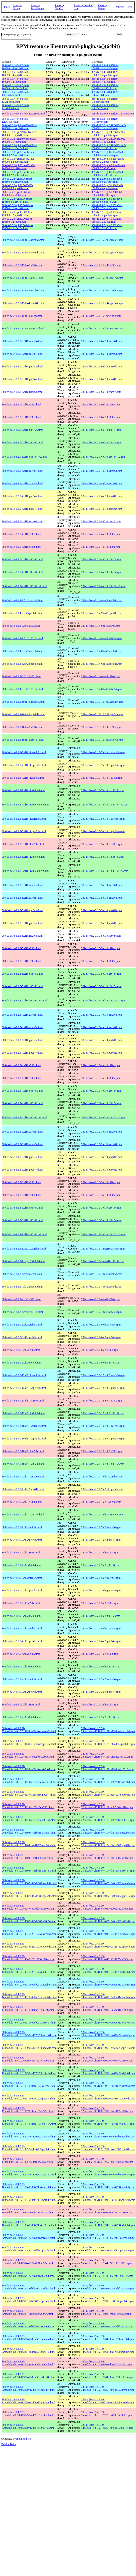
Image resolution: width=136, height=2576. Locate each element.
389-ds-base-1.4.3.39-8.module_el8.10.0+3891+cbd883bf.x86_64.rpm (107, 2325)
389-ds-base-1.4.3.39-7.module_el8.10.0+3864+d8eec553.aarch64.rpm (107, 2338)
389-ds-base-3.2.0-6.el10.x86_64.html (22, 429)
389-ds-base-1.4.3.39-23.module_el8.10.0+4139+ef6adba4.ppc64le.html (29, 1742)
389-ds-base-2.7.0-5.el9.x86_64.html (21, 1615)
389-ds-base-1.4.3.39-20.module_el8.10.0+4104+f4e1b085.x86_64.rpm (108, 1869)
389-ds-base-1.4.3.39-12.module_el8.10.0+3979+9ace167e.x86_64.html (29, 2122)
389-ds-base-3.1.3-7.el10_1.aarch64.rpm (103, 752)
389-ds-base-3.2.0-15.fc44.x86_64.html (23, 328)
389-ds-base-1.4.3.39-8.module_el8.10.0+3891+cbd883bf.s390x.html (27, 2312)
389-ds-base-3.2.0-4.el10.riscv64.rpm (101, 521)
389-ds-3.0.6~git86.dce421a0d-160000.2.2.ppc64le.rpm (108, 160)
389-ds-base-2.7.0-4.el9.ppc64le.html (22, 1641)
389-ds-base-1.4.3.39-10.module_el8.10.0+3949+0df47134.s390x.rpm (107, 2211)
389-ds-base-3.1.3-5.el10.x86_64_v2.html (24, 1000)
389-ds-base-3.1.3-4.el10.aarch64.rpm (101, 1014)
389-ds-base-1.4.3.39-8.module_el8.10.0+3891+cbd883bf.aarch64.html (28, 2287)
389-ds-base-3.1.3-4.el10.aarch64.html (22, 1014)
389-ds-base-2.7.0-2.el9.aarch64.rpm (101, 1679)
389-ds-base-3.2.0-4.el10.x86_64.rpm (101, 559)
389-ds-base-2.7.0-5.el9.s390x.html (21, 1603)
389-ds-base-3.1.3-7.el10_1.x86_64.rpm (102, 790)
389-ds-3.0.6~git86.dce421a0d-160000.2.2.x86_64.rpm (108, 173)
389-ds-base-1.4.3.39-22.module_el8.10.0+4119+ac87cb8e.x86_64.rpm (107, 1818)
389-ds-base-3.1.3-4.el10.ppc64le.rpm (101, 1040)
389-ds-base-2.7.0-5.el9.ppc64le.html (22, 1590)
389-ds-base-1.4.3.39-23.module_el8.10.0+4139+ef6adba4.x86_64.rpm (107, 1768)
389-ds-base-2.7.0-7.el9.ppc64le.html (22, 1539)
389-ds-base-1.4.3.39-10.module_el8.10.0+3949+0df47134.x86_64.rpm (108, 2224)
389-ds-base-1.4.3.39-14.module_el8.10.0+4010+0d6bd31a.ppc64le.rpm (108, 1996)
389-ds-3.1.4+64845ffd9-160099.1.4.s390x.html (15, 80)
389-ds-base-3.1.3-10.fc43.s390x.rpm (101, 727)
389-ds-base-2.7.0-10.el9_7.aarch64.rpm (103, 1425)
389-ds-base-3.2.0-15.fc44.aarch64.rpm (102, 290)
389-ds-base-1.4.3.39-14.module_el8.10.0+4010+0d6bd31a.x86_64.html (29, 2021)
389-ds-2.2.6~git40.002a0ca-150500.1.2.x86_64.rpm (106, 227)
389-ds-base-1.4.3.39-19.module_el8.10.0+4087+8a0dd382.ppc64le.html (29, 1894)
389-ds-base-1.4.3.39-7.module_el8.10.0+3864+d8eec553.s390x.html (27, 2363)
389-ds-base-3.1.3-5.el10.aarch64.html (22, 885)
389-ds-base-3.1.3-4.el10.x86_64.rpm (101, 1090)
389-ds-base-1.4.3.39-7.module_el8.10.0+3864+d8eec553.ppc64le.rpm (107, 2350)
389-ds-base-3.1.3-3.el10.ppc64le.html (22, 1157)
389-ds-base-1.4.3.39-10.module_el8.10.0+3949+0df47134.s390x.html (28, 2211)
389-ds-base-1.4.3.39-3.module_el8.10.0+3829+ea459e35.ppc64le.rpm (107, 2401)
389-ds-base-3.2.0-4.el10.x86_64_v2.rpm (103, 586)
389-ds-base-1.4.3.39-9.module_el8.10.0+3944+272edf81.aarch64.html (28, 2236)
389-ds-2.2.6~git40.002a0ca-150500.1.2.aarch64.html (17, 207)
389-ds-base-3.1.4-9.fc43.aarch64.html (22, 600)
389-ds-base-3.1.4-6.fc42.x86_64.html (22, 689)
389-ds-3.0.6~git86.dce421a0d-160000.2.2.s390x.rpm (108, 167)
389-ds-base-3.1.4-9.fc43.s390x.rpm (100, 625)
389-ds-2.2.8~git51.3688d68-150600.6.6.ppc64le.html (17, 187)
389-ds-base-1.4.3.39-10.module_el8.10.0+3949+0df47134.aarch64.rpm (108, 2186)
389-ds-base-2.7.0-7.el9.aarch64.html (22, 1527)
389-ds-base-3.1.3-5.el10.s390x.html (21, 948)
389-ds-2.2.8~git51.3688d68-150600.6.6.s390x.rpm (107, 193)
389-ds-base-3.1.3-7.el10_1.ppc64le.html (24, 765)
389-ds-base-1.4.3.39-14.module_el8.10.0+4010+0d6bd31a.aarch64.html (29, 1983)
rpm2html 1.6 (23, 2438)
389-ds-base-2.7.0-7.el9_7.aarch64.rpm (102, 1476)
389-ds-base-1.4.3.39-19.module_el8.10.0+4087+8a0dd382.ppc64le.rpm (108, 1894)
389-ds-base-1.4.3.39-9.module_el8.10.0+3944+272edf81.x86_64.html (28, 2274)
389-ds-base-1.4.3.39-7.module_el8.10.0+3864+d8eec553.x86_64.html (28, 2376)
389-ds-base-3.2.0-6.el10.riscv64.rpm (101, 391)
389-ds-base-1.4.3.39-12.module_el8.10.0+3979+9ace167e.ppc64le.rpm (108, 2097)
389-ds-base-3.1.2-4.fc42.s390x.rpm (100, 1299)
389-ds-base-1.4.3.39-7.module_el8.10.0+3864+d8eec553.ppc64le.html (28, 2350)
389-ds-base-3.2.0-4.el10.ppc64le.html (22, 496)
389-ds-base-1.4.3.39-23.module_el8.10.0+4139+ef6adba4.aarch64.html (29, 1730)
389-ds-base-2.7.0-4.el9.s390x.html (21, 1653)
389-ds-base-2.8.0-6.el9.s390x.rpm (100, 1349)
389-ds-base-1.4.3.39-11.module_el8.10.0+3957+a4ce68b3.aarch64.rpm (108, 2135)
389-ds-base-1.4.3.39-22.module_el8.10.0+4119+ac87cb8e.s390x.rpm (107, 1806)
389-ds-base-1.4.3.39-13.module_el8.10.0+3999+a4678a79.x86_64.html (29, 2072)
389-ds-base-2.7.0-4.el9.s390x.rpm (100, 1653)
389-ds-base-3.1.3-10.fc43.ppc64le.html (23, 714)
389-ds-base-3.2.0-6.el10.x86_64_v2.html (24, 456)
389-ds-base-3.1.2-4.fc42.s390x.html (21, 1299)
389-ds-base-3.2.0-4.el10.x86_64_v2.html (24, 586)
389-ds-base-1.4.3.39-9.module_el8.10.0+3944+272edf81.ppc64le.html (28, 2249)
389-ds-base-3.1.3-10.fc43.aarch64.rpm (102, 701)
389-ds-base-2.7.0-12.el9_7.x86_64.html (23, 1413)
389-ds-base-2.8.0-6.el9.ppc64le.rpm (101, 1337)
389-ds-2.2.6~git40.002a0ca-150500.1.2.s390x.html (17, 220)
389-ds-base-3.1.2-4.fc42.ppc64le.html (22, 1286)
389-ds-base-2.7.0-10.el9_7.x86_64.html (23, 1463)
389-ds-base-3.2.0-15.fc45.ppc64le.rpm (102, 252)
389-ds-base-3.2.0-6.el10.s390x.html (21, 404)
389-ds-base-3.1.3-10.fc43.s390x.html (22, 727)
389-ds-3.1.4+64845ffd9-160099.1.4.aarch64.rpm (104, 67)
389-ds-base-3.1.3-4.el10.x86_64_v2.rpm (103, 1117)
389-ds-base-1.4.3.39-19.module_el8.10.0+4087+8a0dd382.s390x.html (28, 1907)
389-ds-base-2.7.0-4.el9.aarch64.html (22, 1628)
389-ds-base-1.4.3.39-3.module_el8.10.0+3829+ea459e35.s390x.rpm (106, 2414)
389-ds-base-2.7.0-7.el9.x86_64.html (21, 1565)
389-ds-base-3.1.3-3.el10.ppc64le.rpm (101, 1157)
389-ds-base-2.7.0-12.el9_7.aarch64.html (24, 1375)
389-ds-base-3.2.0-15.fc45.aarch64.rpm (102, 239)
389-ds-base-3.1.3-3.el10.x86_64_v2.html (24, 1234)
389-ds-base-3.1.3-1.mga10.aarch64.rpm (103, 1248)
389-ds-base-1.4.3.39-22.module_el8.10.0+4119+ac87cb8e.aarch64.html (29, 1780)
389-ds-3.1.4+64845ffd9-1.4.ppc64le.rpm (104, 100)
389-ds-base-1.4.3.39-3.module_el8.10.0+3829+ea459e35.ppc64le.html (28, 2401)
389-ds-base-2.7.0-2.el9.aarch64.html (22, 1679)
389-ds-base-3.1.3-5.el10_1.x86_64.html (23, 856)
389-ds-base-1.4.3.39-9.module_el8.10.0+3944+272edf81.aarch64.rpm (107, 2236)
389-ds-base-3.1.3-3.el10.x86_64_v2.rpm (103, 1234)
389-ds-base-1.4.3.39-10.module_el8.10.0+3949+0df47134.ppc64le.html (29, 2198)
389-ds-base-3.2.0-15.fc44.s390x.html (22, 315)
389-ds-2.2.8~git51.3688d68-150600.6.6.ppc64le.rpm (107, 187)
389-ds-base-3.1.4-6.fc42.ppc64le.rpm (101, 663)
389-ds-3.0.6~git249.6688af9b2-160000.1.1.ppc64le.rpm (108, 133)
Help (129, 6)
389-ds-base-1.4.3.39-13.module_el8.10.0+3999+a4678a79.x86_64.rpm (108, 2072)
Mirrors (120, 6)
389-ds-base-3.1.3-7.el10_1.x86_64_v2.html (25, 804)
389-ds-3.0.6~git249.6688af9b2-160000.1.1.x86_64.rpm (108, 147)
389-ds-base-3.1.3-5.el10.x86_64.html (22, 973)
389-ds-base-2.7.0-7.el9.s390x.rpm (100, 1552)
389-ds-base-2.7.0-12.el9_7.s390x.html (23, 1400)
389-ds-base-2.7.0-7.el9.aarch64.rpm (101, 1527)
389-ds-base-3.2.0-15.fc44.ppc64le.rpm (102, 303)
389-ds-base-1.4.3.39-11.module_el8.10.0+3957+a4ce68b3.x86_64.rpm (108, 2173)
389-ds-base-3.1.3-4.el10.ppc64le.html (22, 1040)
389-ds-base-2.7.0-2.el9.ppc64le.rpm (101, 1691)
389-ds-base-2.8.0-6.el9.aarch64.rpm (101, 1324)
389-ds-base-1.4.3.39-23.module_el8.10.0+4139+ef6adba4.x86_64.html (29, 1768)
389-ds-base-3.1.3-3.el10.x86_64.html (22, 1207)
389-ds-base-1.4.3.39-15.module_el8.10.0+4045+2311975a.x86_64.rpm (108, 1970)
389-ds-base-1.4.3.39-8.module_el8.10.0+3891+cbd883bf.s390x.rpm (106, 2312)
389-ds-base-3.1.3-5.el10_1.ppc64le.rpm (103, 831)
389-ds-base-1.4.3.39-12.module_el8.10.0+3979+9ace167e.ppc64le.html (29, 2097)
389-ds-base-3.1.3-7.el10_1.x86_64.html (23, 790)
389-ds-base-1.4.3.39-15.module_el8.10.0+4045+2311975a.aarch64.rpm (108, 1932)
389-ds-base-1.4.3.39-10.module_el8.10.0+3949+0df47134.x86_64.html (29, 2224)
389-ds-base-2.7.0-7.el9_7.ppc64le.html (23, 1489)
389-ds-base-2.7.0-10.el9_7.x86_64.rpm (102, 1463)
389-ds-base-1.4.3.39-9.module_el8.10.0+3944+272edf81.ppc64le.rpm (107, 2249)
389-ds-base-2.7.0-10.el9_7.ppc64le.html (24, 1438)
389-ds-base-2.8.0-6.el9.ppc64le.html (22, 1337)
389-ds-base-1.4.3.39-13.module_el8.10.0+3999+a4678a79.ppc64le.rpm (108, 2046)
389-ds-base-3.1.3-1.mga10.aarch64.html (24, 1248)
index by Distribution (37, 7)
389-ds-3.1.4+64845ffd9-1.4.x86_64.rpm (104, 107)
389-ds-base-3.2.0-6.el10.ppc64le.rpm (101, 366)
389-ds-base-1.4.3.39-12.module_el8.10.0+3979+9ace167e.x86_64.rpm (108, 2122)
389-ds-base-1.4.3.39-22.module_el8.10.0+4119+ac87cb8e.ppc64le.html (29, 1793)
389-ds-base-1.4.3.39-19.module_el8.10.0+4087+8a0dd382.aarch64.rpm (108, 1882)
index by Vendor (59, 7)
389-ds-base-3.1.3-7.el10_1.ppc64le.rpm (103, 765)
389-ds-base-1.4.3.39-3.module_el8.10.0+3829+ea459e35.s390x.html (27, 2414)
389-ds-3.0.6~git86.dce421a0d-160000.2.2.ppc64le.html (18, 160)
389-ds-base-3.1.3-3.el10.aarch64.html (22, 1131)
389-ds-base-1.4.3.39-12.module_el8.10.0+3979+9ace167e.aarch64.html (29, 2084)
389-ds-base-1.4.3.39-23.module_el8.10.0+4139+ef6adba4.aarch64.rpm (108, 1730)
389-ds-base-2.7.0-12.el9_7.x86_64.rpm (102, 1413)
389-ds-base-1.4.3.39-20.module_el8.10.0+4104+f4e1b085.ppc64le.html (29, 1844)
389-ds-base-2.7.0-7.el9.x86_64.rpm (100, 1565)
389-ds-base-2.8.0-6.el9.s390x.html (21, 1349)
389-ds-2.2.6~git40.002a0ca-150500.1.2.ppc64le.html (17, 213)
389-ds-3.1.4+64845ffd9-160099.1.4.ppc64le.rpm (104, 73)
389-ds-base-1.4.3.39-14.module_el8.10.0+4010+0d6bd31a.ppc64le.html (29, 1996)
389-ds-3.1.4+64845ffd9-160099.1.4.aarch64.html (15, 67)
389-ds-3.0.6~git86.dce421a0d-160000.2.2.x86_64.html (18, 173)
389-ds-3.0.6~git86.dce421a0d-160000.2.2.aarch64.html (18, 153)
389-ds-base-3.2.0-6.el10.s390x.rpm (100, 404)
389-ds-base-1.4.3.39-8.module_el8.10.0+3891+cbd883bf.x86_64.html (28, 2325)
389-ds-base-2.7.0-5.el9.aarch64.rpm (101, 1577)
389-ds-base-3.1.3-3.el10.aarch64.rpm (101, 1131)
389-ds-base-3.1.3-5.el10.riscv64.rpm (101, 935)
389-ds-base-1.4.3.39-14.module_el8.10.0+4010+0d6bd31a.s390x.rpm (107, 2008)
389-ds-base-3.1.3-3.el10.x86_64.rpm (101, 1207)
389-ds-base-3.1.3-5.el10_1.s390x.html (23, 844)
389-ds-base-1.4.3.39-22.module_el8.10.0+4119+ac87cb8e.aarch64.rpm (108, 1780)
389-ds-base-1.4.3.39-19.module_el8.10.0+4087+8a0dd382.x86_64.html (29, 1920)
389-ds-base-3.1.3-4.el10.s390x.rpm (100, 1065)
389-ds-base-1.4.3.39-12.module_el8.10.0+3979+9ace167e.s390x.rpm (107, 2110)
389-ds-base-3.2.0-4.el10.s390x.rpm (100, 534)
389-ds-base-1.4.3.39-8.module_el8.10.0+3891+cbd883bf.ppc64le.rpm (107, 2300)
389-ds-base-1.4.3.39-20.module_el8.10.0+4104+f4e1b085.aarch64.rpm (108, 1831)
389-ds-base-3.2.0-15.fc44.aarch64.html (23, 290)
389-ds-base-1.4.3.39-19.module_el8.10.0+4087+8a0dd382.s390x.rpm (107, 1907)
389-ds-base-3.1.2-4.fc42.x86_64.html (22, 1311)
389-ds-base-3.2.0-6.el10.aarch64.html (22, 341)
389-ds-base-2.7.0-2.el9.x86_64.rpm (100, 1717)
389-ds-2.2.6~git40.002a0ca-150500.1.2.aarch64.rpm (106, 207)
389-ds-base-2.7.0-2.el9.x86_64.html (21, 1717)
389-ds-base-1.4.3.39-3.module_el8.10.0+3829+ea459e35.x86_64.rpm (107, 2426)
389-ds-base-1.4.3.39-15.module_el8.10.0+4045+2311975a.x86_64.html (29, 1970)
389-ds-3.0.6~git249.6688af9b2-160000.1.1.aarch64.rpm (108, 127)
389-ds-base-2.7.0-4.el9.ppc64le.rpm (101, 1641)
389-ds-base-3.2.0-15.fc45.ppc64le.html (23, 252)
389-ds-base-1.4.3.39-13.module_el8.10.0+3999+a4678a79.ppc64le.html (29, 2046)
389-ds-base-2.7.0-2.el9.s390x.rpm (100, 1704)
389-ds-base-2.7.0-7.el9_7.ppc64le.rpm (102, 1489)
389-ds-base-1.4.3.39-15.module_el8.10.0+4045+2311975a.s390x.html (28, 1958)
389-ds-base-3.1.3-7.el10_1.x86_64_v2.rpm (104, 804)
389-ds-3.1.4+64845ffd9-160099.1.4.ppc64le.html (15, 73)
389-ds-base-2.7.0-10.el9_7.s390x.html (23, 1451)
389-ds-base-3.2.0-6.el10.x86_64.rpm (101, 429)
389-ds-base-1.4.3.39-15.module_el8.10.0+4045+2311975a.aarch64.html (29, 1932)
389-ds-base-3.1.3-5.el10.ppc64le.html (22, 910)
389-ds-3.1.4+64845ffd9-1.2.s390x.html (23, 113)
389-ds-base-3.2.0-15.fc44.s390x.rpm (101, 315)
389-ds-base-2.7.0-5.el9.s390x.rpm (100, 1603)
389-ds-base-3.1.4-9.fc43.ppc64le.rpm (101, 613)
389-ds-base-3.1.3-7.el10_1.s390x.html (23, 777)
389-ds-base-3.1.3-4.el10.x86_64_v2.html (24, 1117)
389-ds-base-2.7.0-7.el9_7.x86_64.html (23, 1514)
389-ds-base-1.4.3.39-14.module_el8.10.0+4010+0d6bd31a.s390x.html (28, 2008)
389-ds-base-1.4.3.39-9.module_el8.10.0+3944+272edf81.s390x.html (27, 2262)
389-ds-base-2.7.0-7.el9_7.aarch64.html (23, 1476)
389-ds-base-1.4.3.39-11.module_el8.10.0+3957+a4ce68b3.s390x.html (28, 2160)
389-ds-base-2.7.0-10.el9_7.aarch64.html (24, 1425)
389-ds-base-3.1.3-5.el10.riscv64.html (22, 935)
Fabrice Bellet (8, 2444)
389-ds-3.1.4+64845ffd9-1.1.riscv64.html (15, 120)
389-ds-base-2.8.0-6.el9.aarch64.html (22, 1324)
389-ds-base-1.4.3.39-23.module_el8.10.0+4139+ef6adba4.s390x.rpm (107, 1755)
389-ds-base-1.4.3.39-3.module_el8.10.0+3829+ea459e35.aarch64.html (28, 2388)
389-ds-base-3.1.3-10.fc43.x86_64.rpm (102, 739)
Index (7, 6)
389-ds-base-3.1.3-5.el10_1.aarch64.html (24, 818)
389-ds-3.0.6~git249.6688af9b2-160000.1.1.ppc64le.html (19, 133)
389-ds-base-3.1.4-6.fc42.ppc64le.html (22, 663)
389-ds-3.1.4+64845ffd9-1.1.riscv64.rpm (104, 120)
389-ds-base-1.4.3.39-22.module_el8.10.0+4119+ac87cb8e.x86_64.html (29, 1818)
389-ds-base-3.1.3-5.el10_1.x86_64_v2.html (25, 870)
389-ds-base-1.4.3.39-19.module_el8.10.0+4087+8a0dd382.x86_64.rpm (108, 1920)
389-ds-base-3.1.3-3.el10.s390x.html (21, 1182)
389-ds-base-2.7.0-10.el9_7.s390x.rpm (102, 1451)
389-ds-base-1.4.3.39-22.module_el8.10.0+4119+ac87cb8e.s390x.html (28, 1806)
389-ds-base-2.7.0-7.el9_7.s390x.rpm (101, 1501)
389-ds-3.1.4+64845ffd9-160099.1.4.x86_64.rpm (104, 87)
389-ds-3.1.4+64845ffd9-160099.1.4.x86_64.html (15, 87)
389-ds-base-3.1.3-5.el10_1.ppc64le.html (24, 831)
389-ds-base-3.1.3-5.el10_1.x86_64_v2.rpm (104, 870)
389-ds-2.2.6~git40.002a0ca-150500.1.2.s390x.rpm (106, 220)
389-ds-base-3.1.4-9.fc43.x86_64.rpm (101, 638)
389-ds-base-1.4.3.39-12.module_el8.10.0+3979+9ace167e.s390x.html (28, 2110)
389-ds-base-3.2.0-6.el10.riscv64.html (22, 391)
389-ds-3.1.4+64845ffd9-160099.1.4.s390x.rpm (104, 80)
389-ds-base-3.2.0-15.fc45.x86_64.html (23, 277)
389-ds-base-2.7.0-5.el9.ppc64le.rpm (101, 1590)
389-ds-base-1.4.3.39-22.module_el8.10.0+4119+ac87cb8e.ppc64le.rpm (108, 1793)
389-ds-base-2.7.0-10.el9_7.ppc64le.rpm (103, 1438)
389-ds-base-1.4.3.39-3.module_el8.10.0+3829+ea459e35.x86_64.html (28, 2426)
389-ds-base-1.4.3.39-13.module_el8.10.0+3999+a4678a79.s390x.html (28, 2059)
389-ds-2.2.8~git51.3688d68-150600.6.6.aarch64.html (17, 180)
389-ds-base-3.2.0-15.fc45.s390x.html (22, 265)
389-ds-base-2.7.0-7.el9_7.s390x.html (22, 1501)
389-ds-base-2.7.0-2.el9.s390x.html (21, 1704)
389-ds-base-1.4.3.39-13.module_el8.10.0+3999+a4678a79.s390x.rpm (107, 2059)
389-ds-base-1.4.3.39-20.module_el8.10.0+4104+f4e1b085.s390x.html (28, 1856)
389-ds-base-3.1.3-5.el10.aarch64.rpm (101, 885)
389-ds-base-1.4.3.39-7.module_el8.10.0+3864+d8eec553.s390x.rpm (106, 2363)
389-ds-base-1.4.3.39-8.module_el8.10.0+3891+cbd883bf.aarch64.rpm (107, 2287)
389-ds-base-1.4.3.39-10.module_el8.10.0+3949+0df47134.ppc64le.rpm (108, 2198)
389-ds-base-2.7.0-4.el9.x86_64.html (21, 1666)
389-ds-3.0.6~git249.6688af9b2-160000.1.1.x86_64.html (19, 147)
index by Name (102, 7)
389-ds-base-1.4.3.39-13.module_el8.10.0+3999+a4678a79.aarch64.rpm (108, 2034)
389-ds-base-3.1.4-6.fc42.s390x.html (21, 676)
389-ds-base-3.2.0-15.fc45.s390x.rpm (101, 265)
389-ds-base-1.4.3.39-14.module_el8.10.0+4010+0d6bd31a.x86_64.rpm (108, 2021)
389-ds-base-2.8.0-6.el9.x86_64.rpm (100, 1362)
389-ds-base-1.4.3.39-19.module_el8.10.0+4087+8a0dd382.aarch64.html (29, 1882)
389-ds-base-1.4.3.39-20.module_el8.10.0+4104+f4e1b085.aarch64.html (29, 1831)
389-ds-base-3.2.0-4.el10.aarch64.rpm (101, 470)
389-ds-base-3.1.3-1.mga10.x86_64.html (23, 1261)
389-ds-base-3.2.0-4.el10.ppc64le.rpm (101, 496)
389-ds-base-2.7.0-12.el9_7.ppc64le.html (24, 1387)
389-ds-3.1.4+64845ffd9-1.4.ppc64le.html (15, 100)
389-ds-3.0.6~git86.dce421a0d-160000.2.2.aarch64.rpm (108, 153)
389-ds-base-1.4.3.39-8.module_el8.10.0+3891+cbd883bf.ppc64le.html (28, 2300)
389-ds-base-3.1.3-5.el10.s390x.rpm (100, 948)
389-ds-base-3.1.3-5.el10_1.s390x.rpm (102, 844)
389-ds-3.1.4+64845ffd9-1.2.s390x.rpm (112, 113)
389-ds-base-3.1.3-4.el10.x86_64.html (22, 1090)
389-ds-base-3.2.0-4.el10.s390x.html (21, 534)
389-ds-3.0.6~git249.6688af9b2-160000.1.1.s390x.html (19, 140)
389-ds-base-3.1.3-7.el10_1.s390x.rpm (102, 777)
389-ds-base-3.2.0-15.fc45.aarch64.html (23, 239)
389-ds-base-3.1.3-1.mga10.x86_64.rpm (102, 1261)
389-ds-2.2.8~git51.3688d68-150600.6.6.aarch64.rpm (107, 180)
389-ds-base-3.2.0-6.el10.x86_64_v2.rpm (103, 456)
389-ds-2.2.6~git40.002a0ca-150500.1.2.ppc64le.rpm (106, 213)
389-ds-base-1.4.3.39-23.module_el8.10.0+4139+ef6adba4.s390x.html (28, 1755)
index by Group (17, 7)
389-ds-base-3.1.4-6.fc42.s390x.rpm (100, 676)
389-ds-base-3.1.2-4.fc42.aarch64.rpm (101, 1274)
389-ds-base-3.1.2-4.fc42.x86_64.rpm (101, 1311)
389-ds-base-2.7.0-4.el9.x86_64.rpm (100, 1666)
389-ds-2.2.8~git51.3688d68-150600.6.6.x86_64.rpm (107, 200)
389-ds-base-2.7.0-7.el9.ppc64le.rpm (101, 1539)
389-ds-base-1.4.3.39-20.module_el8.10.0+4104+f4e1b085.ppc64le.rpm (108, 1844)
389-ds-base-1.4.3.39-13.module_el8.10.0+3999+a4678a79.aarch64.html (29, 2034)
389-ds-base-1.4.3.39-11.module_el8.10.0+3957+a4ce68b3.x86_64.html (29, 2173)
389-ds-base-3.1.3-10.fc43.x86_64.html (23, 739)
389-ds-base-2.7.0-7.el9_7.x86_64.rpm (102, 1514)
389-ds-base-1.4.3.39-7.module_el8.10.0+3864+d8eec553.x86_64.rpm (107, 2376)
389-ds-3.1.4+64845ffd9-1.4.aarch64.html (15, 93)
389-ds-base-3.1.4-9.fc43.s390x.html (21, 625)
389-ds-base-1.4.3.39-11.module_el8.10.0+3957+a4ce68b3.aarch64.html (29, 2135)
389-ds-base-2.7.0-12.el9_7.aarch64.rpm (103, 1375)
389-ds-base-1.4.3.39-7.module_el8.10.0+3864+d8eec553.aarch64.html (28, 2338)
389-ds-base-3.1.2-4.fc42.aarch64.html (22, 1274)
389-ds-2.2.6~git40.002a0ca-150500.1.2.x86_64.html (17, 227)
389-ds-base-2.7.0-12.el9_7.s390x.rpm (102, 1400)
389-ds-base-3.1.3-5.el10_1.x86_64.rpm (102, 856)
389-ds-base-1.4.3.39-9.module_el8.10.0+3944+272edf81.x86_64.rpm (107, 2274)
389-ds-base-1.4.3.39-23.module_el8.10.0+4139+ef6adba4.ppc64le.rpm (108, 1742)
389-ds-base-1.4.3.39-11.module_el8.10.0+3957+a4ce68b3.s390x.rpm (107, 2160)
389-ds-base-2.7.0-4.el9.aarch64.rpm (101, 1628)
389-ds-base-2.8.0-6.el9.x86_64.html (21, 1362)
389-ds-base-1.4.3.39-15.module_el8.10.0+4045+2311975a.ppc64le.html (29, 1945)
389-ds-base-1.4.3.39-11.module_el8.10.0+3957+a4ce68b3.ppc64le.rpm (108, 2148)
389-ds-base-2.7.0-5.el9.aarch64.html (22, 1577)
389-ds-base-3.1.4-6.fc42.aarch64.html (22, 651)
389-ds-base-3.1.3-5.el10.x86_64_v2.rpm (103, 1000)
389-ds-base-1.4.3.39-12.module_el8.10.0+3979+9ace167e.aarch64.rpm (108, 2084)
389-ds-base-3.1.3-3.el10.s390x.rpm (100, 1182)
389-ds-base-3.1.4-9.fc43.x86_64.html (22, 638)
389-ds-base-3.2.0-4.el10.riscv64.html (22, 521)
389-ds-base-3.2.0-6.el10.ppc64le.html (22, 366)
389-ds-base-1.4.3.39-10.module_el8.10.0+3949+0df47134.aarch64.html (29, 2186)
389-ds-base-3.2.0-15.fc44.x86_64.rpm (102, 328)
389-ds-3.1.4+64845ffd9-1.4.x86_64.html (15, 107)
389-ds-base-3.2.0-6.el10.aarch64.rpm (101, 341)
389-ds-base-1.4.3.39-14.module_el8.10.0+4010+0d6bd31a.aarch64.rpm (108, 1983)
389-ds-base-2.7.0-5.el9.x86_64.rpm (100, 1615)
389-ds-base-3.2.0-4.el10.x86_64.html (22, 559)
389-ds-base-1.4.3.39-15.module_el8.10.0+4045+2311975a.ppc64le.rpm (108, 1945)
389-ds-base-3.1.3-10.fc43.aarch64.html (23, 701)
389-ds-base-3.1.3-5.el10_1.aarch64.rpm (103, 818)
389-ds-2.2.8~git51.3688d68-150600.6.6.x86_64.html (17, 200)
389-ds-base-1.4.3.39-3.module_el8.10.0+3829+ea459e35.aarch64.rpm (107, 2388)
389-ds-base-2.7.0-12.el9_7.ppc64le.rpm (103, 1387)
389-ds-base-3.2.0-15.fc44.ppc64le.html (23, 303)
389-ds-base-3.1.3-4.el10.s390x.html (21, 1065)
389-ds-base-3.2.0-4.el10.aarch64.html (22, 470)
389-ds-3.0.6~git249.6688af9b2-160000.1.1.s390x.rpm (108, 140)
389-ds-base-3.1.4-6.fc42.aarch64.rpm (101, 651)
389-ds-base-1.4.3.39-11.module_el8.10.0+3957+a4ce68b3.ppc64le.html (29, 2148)
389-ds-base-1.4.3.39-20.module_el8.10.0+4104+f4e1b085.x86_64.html (29, 1869)
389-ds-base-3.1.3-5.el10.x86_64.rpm (101, 973)
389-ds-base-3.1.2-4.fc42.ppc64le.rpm (101, 1286)
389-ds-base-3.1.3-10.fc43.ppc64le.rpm (102, 714)
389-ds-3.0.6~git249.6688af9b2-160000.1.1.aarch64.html (19, 127)
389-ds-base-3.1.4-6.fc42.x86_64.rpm (101, 689)
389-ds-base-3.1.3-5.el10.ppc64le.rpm (101, 910)
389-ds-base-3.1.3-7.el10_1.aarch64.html (24, 752)
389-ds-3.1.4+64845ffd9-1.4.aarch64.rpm (104, 93)
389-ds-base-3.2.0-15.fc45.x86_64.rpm (102, 277)
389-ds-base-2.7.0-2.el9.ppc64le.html (22, 1691)
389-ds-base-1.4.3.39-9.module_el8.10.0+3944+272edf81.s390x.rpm (106, 2262)
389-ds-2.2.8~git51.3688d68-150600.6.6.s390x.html (17, 193)
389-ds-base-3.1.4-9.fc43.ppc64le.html (22, 613)
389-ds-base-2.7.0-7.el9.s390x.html (21, 1552)
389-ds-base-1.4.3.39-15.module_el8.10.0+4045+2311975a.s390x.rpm (107, 1958)
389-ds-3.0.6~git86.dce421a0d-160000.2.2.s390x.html (18, 167)
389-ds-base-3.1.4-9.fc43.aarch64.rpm (101, 600)
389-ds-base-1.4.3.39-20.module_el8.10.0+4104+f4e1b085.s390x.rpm (107, 1856)
